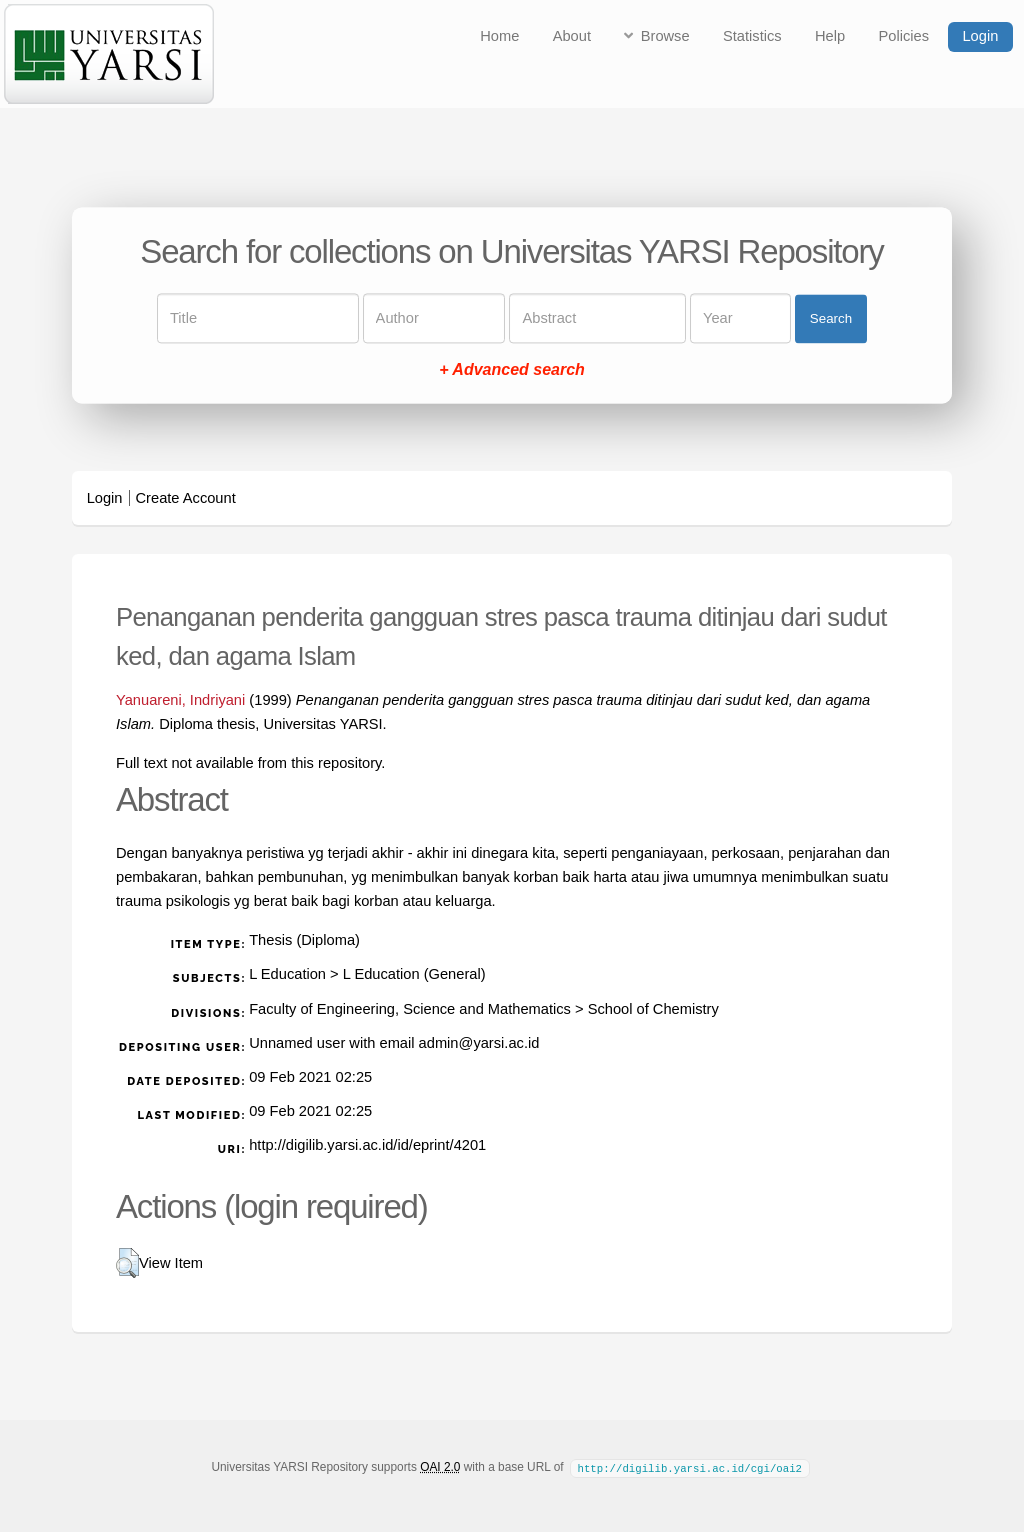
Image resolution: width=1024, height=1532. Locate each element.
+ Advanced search (512, 370)
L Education (287, 974)
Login (980, 36)
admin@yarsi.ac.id (479, 1043)
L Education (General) (414, 974)
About (572, 36)
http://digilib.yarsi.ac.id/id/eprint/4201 (367, 1145)
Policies (904, 36)
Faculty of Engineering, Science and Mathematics (410, 1009)
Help (830, 36)
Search (831, 318)
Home (499, 36)
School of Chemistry (653, 1009)
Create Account (186, 498)
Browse (665, 36)
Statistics (752, 36)
